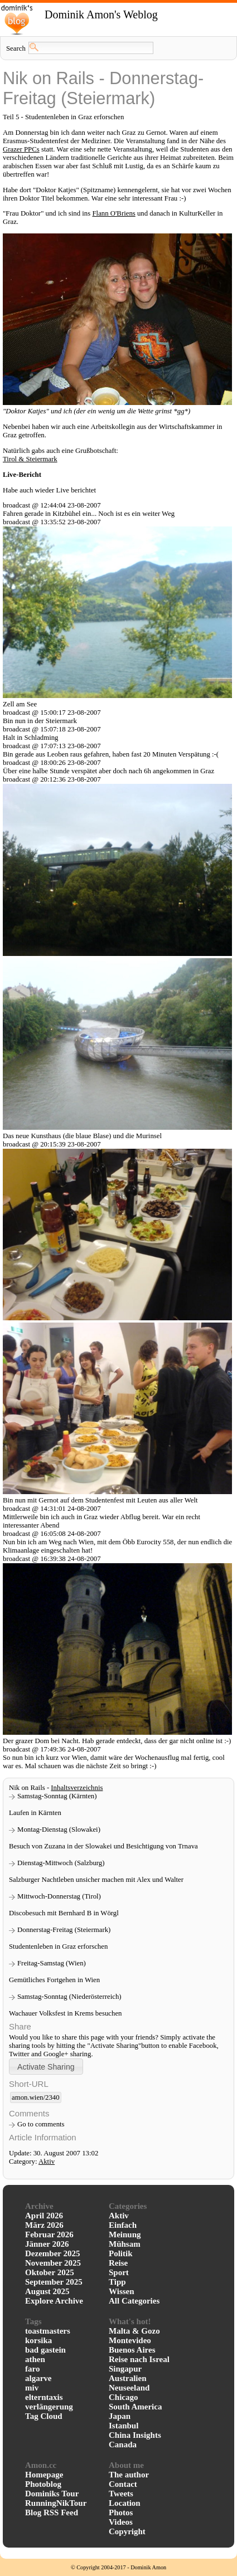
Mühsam (125, 2244)
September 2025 (54, 2281)
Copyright (127, 2531)
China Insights (135, 2435)
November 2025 (53, 2262)
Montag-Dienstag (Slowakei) (58, 1829)
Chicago (123, 2397)
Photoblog (43, 2484)
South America (135, 2406)
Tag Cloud (43, 2416)
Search (16, 48)
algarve (38, 2378)
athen (35, 2359)
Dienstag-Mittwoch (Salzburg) (61, 1863)
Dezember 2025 (52, 2253)
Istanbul (123, 2425)
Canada (123, 2444)
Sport (119, 2272)
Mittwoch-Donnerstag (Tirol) (59, 1896)
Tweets (121, 2493)
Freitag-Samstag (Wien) (51, 1963)
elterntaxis (43, 2397)
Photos (121, 2512)
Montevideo (130, 2340)
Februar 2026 (49, 2234)
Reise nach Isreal (139, 2359)
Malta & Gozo (134, 2330)
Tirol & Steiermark (30, 459)
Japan (119, 2416)
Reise (118, 2262)
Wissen (121, 2291)
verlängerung (49, 2406)
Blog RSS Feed (51, 2512)
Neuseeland (129, 2387)
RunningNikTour (55, 2503)
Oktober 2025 (49, 2272)
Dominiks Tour (52, 2493)
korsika (38, 2340)
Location (125, 2503)
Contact (123, 2484)
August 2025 (47, 2291)
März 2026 (44, 2225)
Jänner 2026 (47, 2244)
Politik (121, 2253)
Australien (128, 2378)
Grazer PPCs (21, 149)
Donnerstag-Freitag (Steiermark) (63, 1930)
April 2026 (44, 2215)
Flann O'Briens (113, 213)
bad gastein (45, 2349)
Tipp (117, 2281)
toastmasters (47, 2330)
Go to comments (41, 2124)
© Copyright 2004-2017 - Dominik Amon (118, 2567)
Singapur (125, 2368)
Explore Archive (54, 2300)
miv (31, 2387)
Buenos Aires (132, 2349)
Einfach (123, 2225)
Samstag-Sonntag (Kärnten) (57, 1796)
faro (32, 2368)
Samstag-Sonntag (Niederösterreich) (69, 1997)
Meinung (125, 2234)
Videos (121, 2522)
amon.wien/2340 (36, 2097)
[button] (46, 2066)
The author (129, 2474)
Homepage (44, 2474)
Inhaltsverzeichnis (77, 1788)
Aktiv (46, 2161)
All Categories (134, 2300)
